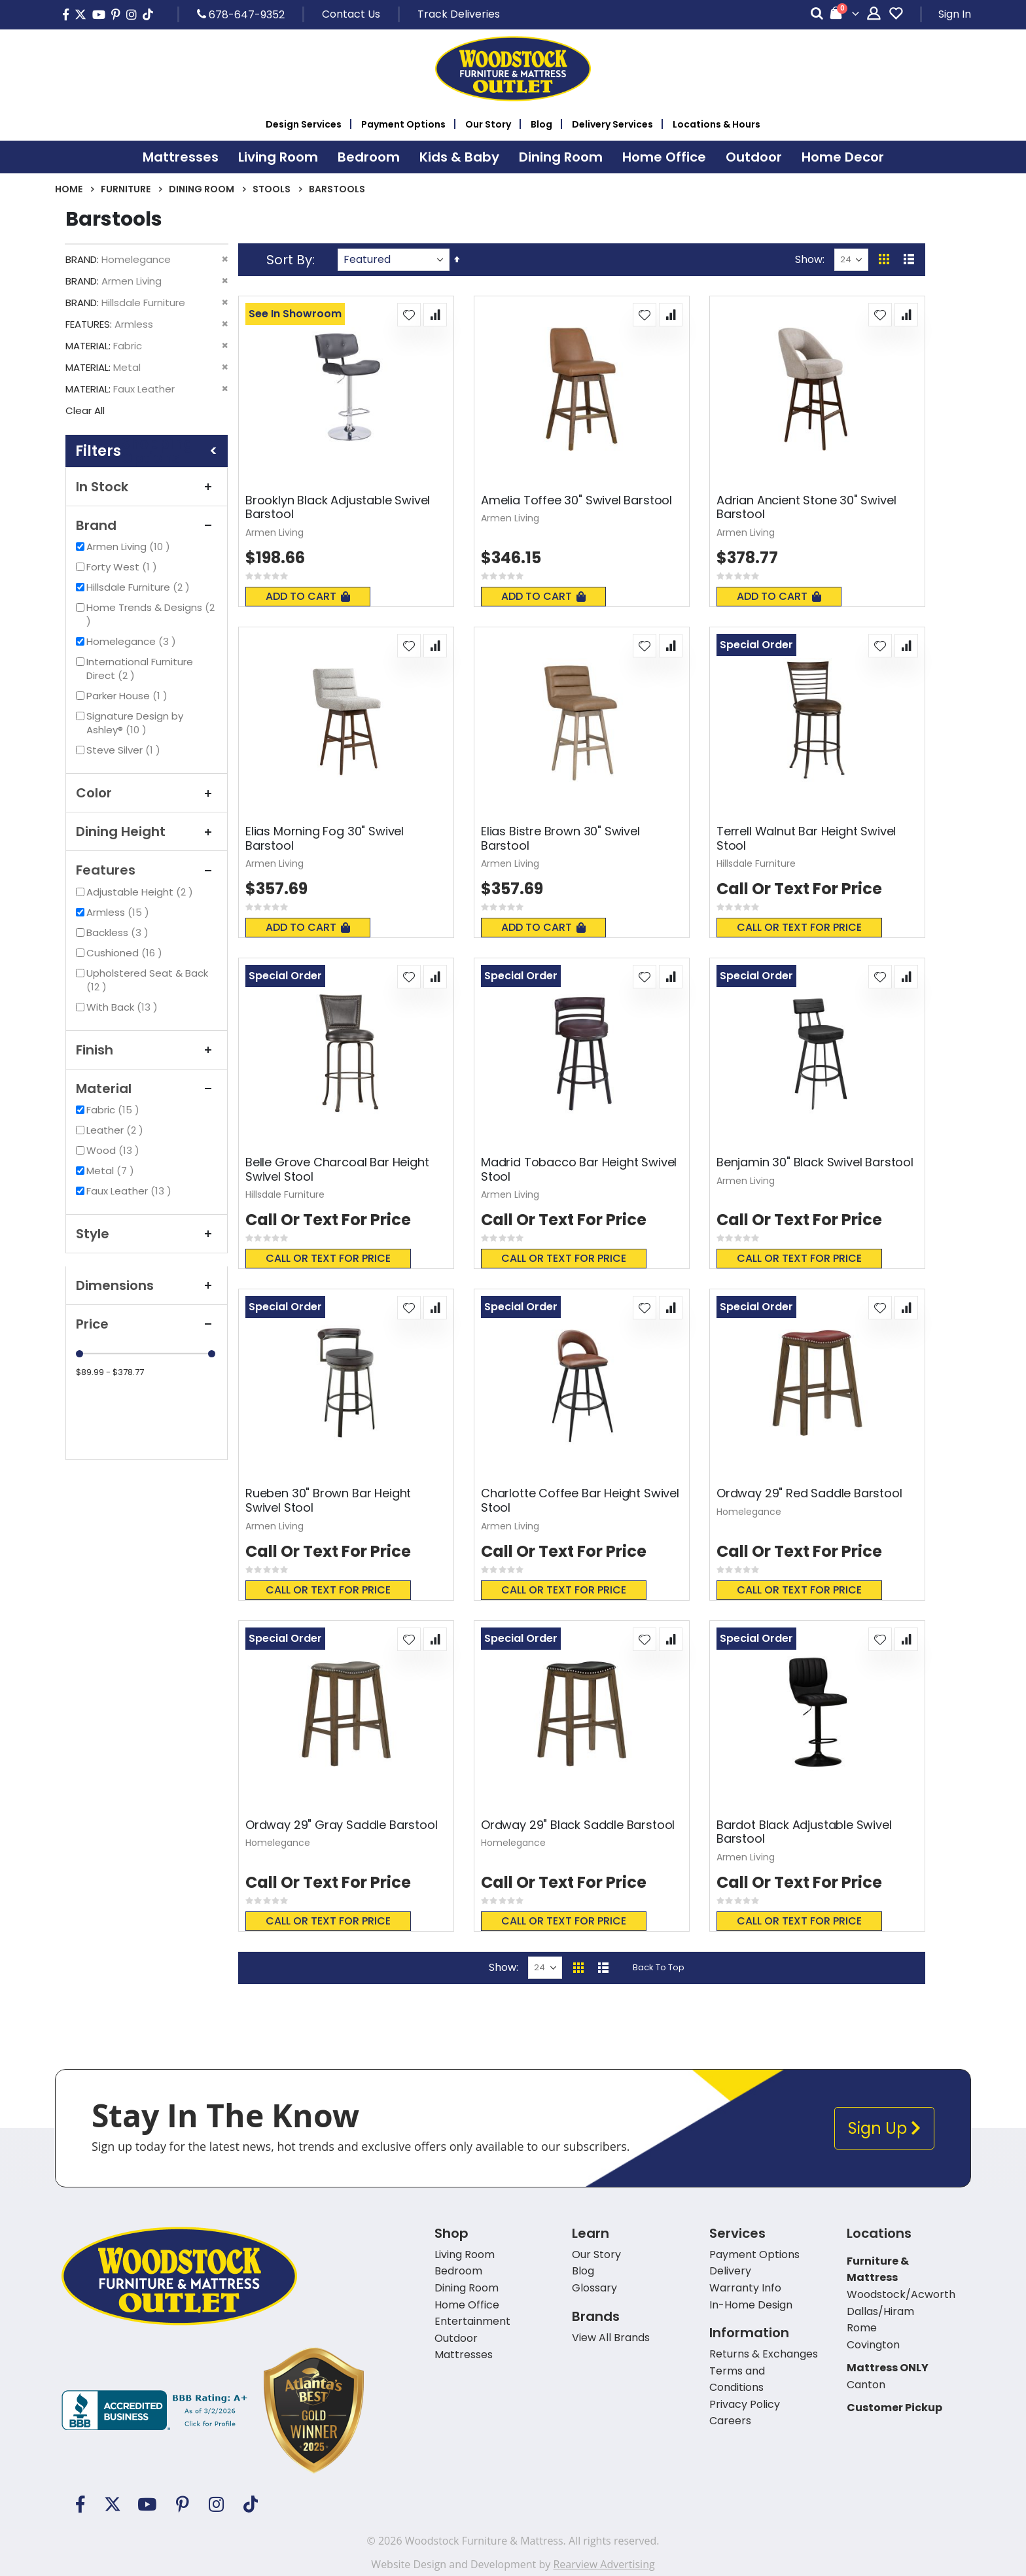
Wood (114, 1150)
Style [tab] (146, 1234)
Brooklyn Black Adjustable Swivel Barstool (337, 507)
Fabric (114, 1110)
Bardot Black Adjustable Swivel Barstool (804, 1832)
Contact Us (351, 14)
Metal (111, 1170)
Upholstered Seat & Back (147, 980)
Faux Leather (130, 1191)
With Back (123, 1007)
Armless (119, 912)
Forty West (123, 567)
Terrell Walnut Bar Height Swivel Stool (806, 838)
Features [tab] (146, 870)
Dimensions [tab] (146, 1285)
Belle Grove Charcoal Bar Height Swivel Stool (337, 1169)
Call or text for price (799, 927)
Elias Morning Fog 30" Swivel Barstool (324, 838)
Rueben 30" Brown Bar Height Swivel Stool (328, 1500)
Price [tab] (146, 1324)
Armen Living (129, 546)
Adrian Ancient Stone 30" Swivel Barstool (806, 507)
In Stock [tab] (146, 487)
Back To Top (658, 1967)
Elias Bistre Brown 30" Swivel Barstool (560, 838)
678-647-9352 (241, 14)
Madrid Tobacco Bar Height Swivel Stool (579, 1169)
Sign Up (884, 2128)
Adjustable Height (141, 892)
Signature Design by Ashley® (134, 723)
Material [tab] (146, 1088)
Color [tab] (146, 793)
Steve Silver (125, 750)
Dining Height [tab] (146, 831)
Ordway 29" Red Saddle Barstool (809, 1493)
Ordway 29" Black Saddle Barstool (578, 1825)
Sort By (289, 259)
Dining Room (201, 189)
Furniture (125, 189)
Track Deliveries (458, 14)
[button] (409, 314)
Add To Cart (308, 596)
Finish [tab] (146, 1050)
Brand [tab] (146, 525)
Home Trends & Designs (150, 614)
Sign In (954, 14)
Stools (272, 189)
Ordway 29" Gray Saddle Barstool (341, 1825)
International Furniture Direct (139, 668)
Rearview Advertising (603, 2564)
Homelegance (132, 641)
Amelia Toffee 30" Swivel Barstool (576, 500)
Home (68, 189)
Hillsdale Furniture (139, 587)
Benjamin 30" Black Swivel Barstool (814, 1162)
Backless (119, 932)
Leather (116, 1130)
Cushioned (126, 953)
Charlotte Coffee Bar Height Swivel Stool (580, 1500)
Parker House (128, 696)
